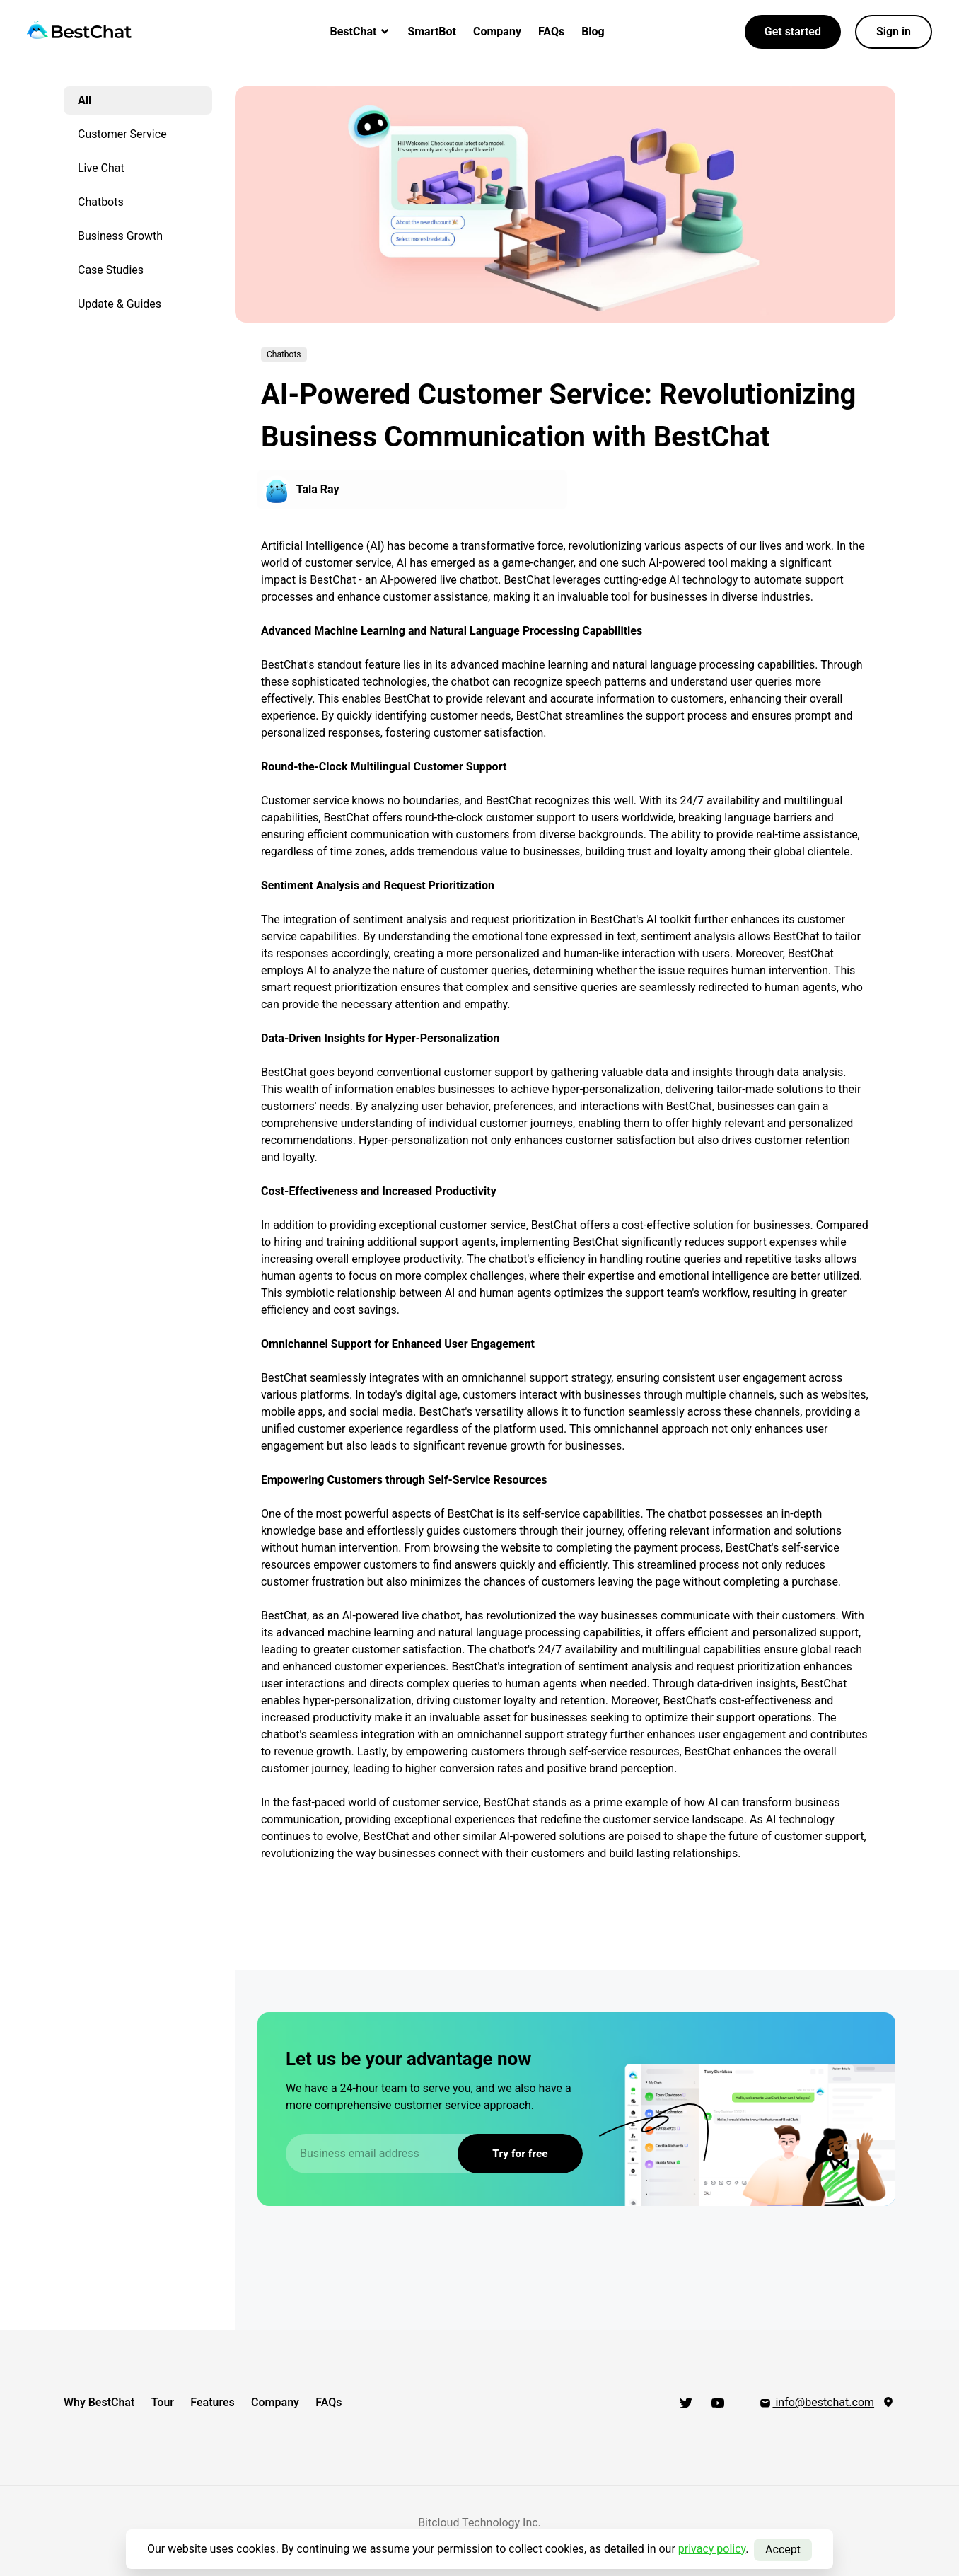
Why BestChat (99, 2402)
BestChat (360, 31)
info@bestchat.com (816, 2402)
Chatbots (101, 202)
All (84, 100)
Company (497, 31)
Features (221, 2402)
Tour (167, 2402)
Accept (783, 2548)
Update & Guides (119, 304)
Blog (593, 31)
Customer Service (122, 134)
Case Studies (111, 270)
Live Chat (101, 168)
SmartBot (431, 31)
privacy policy (712, 2548)
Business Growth (120, 236)
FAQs (551, 31)
